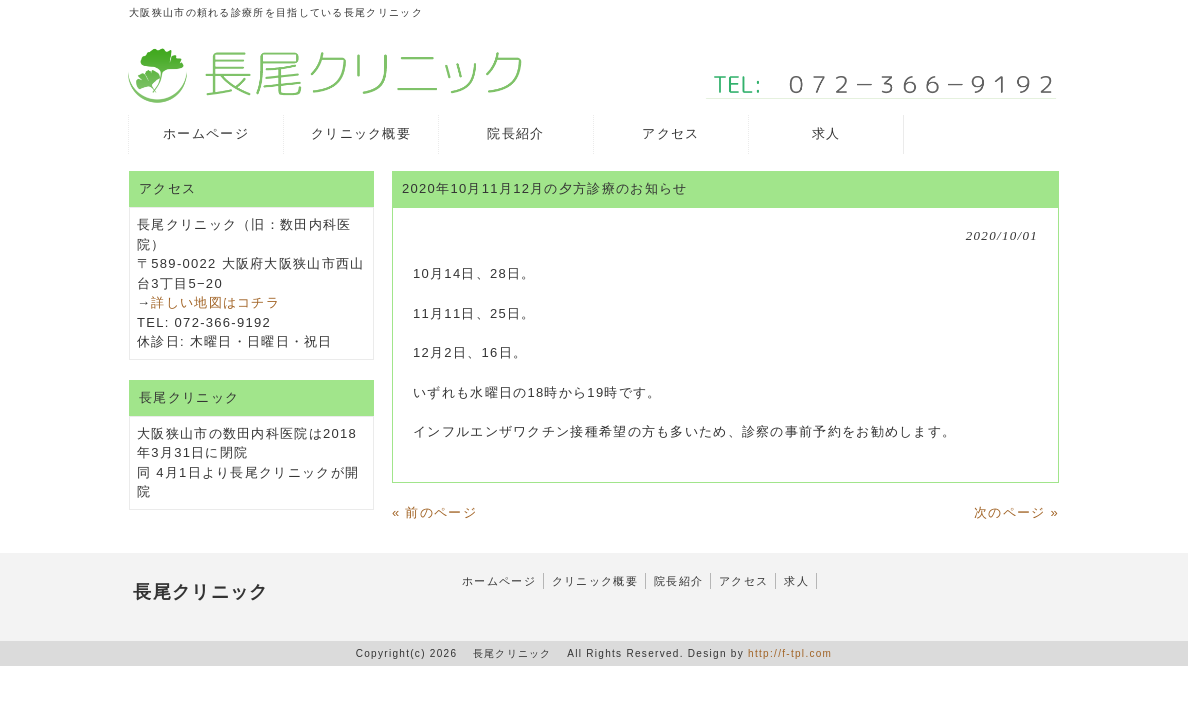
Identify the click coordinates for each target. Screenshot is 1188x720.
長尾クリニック (201, 592)
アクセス (743, 581)
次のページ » (1016, 512)
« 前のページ (434, 512)
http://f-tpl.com (790, 653)
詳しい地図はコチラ (215, 302)
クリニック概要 (595, 581)
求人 (796, 581)
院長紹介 (678, 581)
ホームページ (499, 581)
